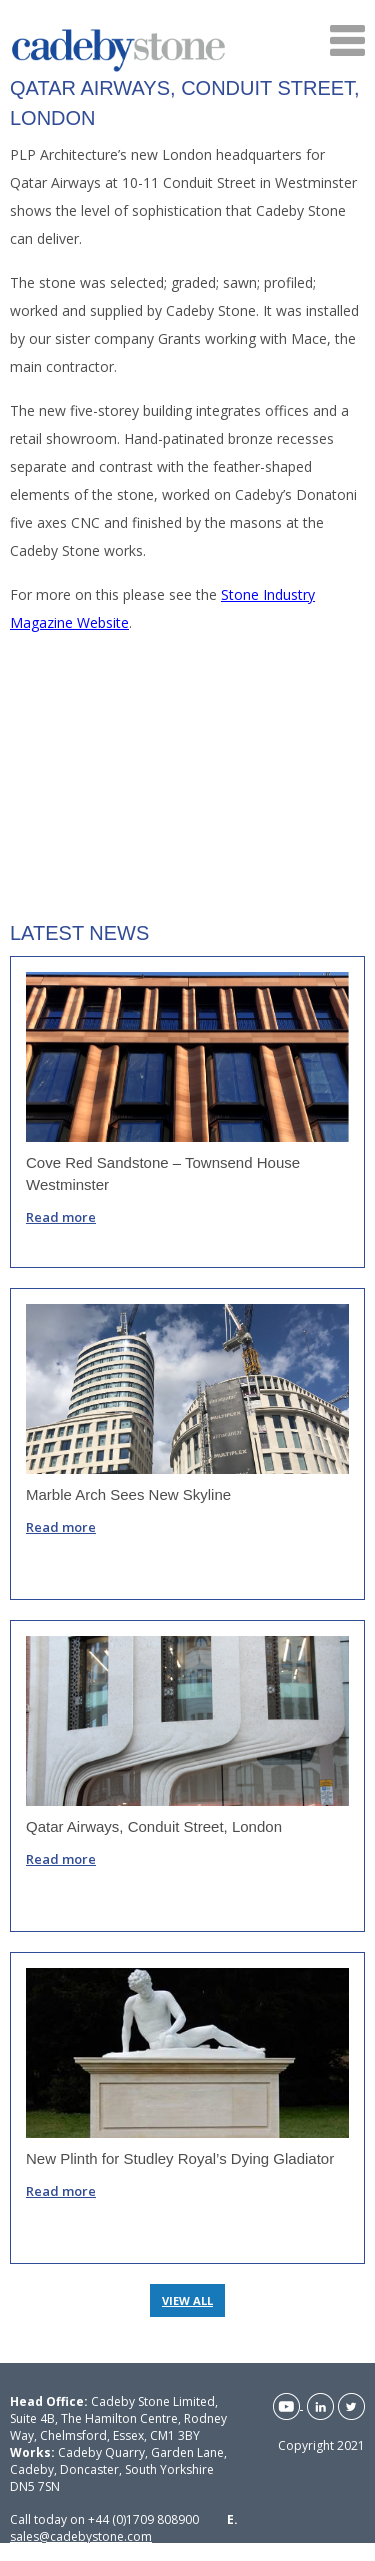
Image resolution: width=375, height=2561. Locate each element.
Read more (61, 1217)
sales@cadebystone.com (81, 2536)
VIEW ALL (187, 2300)
